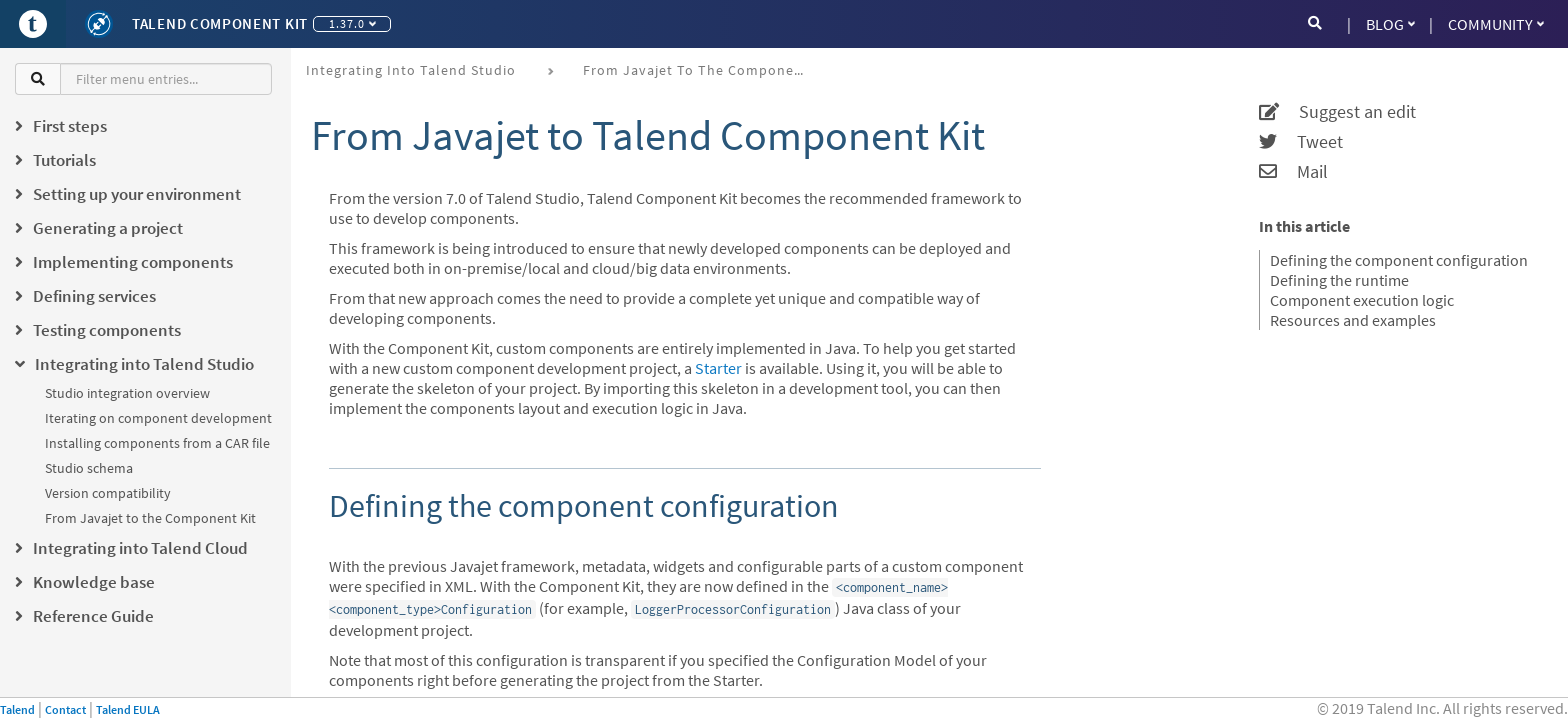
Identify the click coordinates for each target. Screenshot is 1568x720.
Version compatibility (108, 493)
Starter (718, 368)
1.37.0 (352, 23)
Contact (65, 709)
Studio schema (89, 468)
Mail (1293, 172)
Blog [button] (1390, 24)
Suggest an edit (1337, 112)
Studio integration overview (127, 393)
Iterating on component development (158, 418)
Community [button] (1496, 24)
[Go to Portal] (33, 24)
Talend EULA (128, 709)
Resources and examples (1353, 320)
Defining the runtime (1339, 280)
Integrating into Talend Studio (411, 70)
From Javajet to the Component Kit (150, 518)
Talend (17, 709)
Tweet (1301, 142)
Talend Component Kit (220, 23)
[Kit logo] (99, 24)
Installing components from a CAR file (157, 443)
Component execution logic (1362, 300)
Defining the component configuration (1399, 260)
